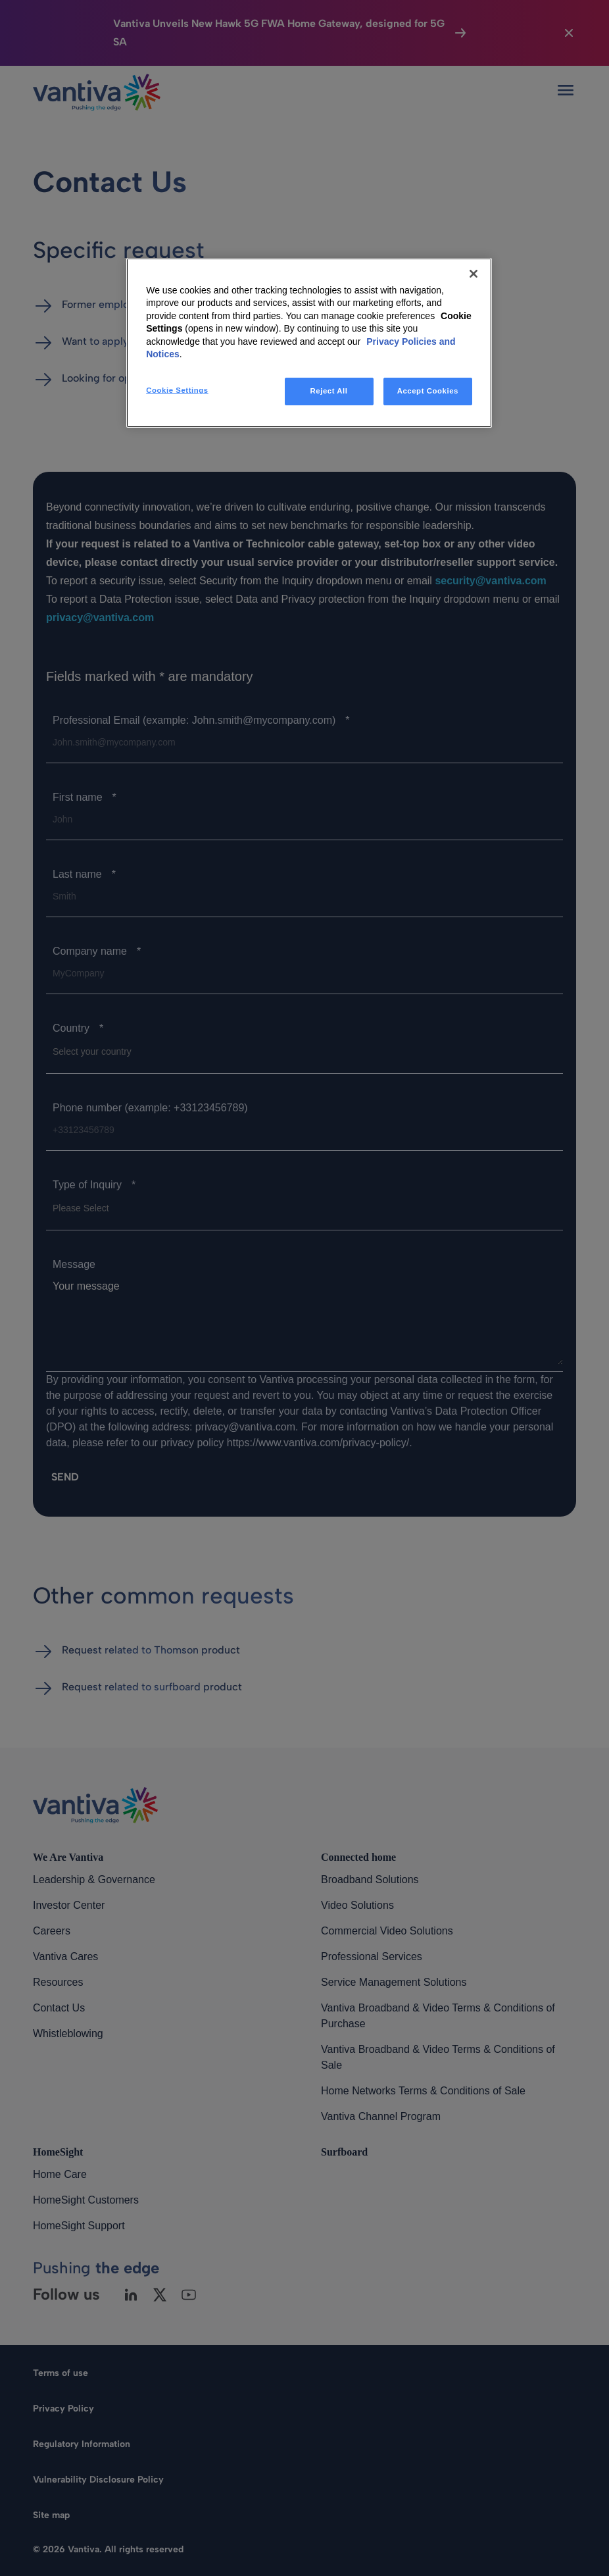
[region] (309, 343)
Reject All (328, 391)
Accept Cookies (427, 391)
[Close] (473, 273)
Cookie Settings (177, 390)
